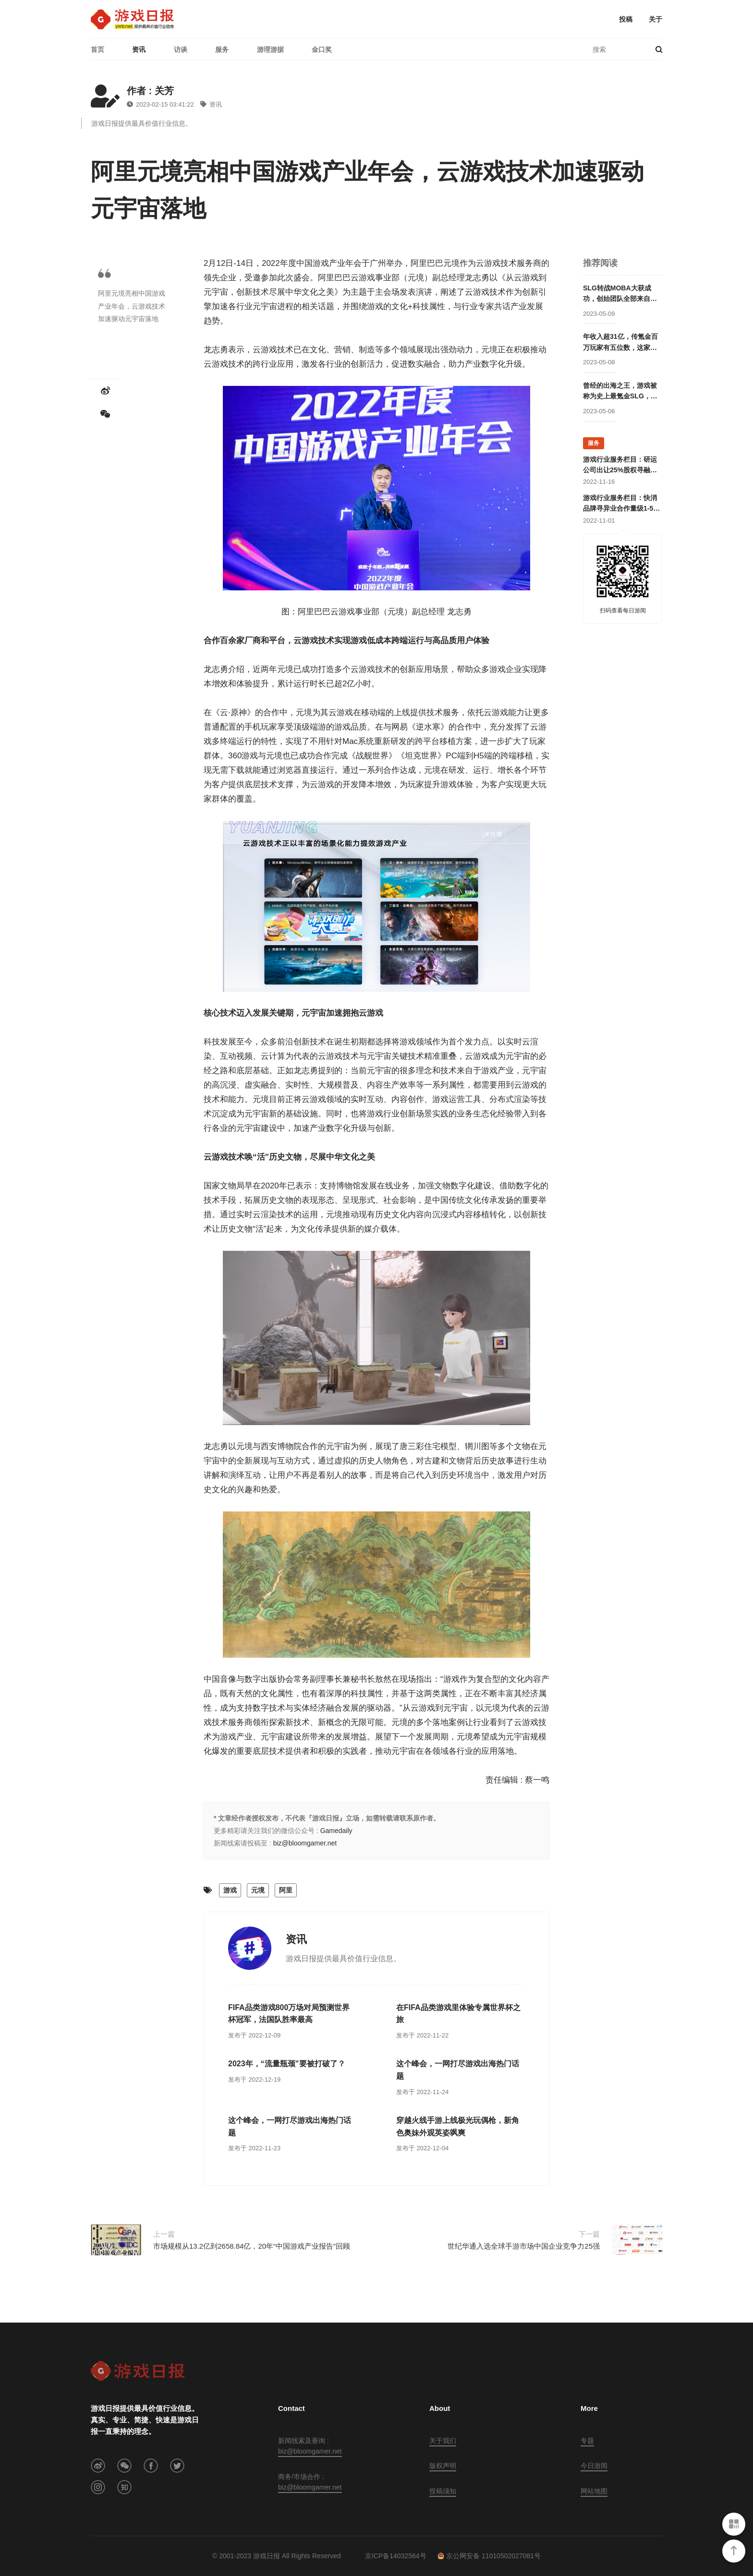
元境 (258, 1890)
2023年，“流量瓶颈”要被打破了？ (286, 2064)
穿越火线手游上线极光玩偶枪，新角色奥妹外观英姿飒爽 (457, 2126)
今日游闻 (594, 2465)
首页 (97, 49)
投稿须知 (442, 2491)
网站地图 (594, 2491)
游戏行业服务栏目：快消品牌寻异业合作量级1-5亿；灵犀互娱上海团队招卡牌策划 (620, 504)
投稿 (625, 19)
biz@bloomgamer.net (305, 1843)
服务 (222, 49)
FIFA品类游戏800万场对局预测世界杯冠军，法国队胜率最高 (289, 2013)
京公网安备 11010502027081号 (489, 2556)
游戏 (230, 1890)
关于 (655, 19)
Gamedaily (336, 1830)
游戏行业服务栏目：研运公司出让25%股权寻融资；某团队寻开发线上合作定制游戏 (620, 465)
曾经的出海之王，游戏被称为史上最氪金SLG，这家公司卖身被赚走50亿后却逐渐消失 (620, 392)
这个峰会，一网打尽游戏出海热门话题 (457, 2070)
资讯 (139, 49)
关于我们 (442, 2440)
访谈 (180, 49)
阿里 (285, 1890)
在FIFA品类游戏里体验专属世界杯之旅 (458, 2013)
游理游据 (270, 49)
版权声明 (442, 2465)
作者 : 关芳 (150, 90)
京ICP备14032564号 (395, 2556)
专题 (587, 2440)
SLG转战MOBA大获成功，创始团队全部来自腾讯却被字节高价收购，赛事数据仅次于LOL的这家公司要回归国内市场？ (620, 294)
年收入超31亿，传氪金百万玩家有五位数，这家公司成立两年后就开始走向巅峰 (620, 343)
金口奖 (322, 49)
